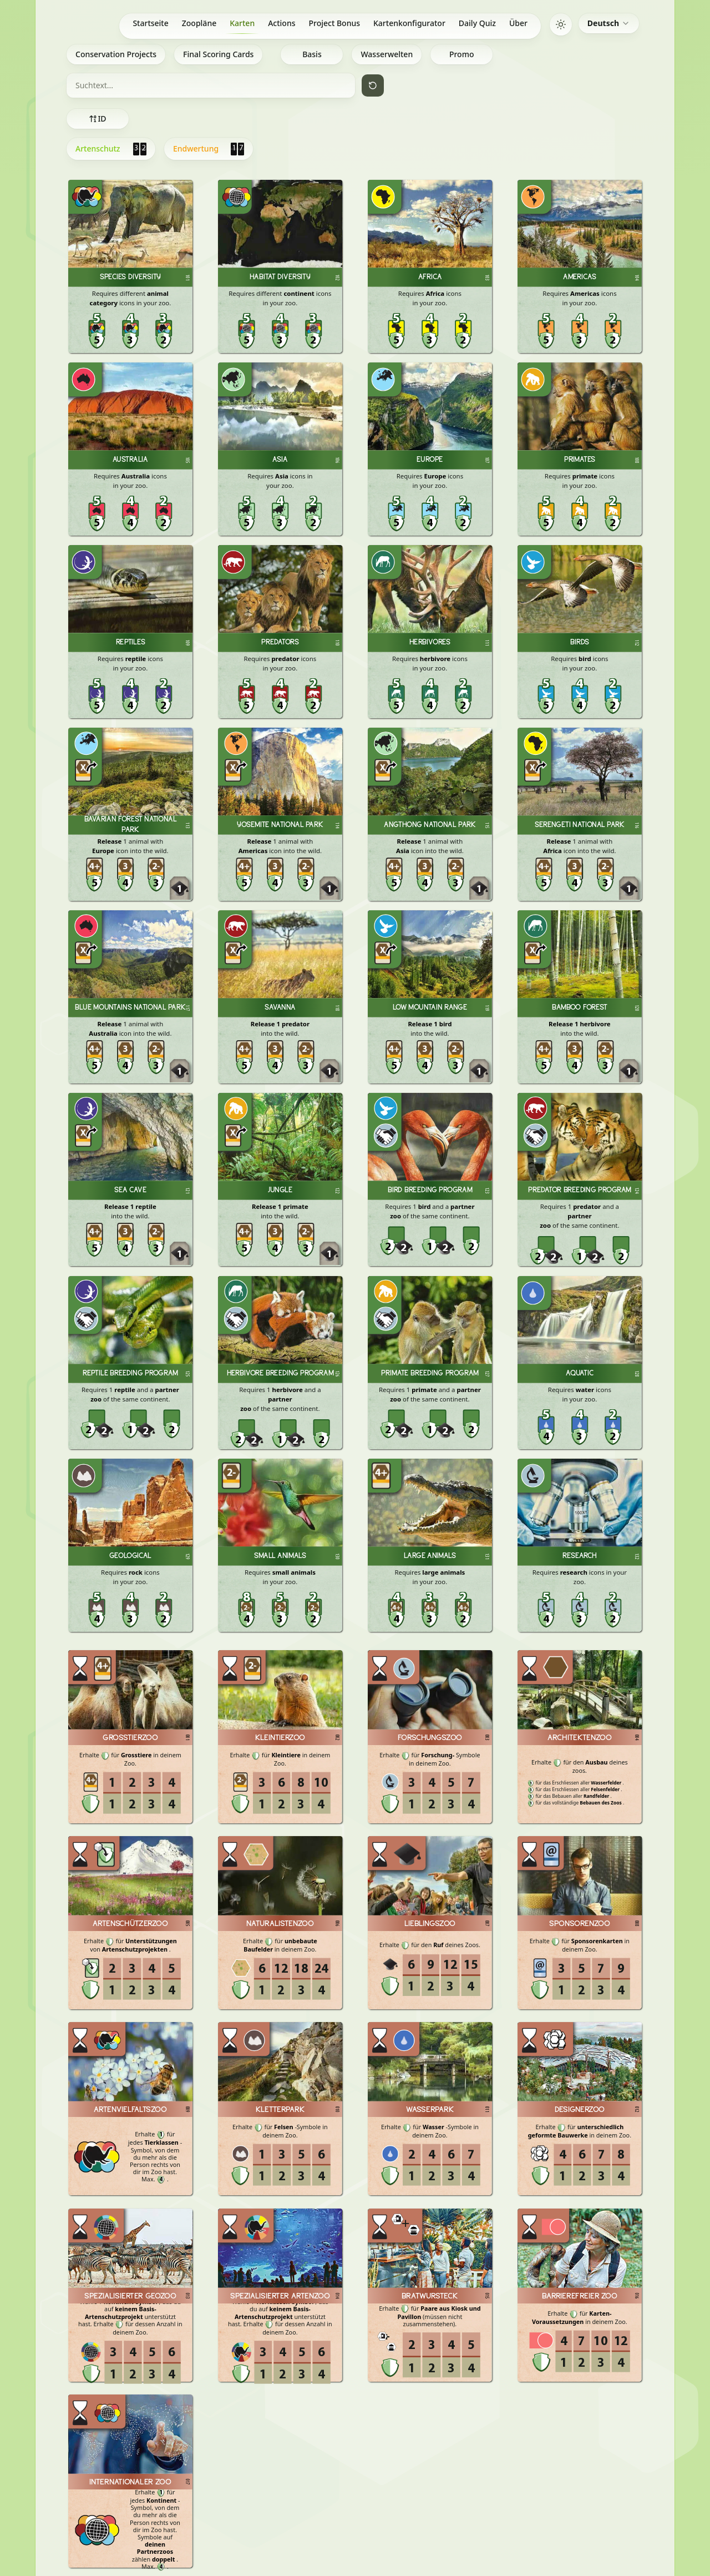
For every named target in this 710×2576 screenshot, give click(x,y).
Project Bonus (335, 23)
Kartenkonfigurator (409, 23)
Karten (242, 25)
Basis (312, 54)
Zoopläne (199, 23)
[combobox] (609, 23)
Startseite (150, 23)
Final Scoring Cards (218, 54)
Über (518, 23)
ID (97, 118)
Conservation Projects (115, 54)
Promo (461, 54)
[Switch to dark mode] (561, 24)
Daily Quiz (477, 23)
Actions (281, 23)
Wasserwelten (387, 54)
